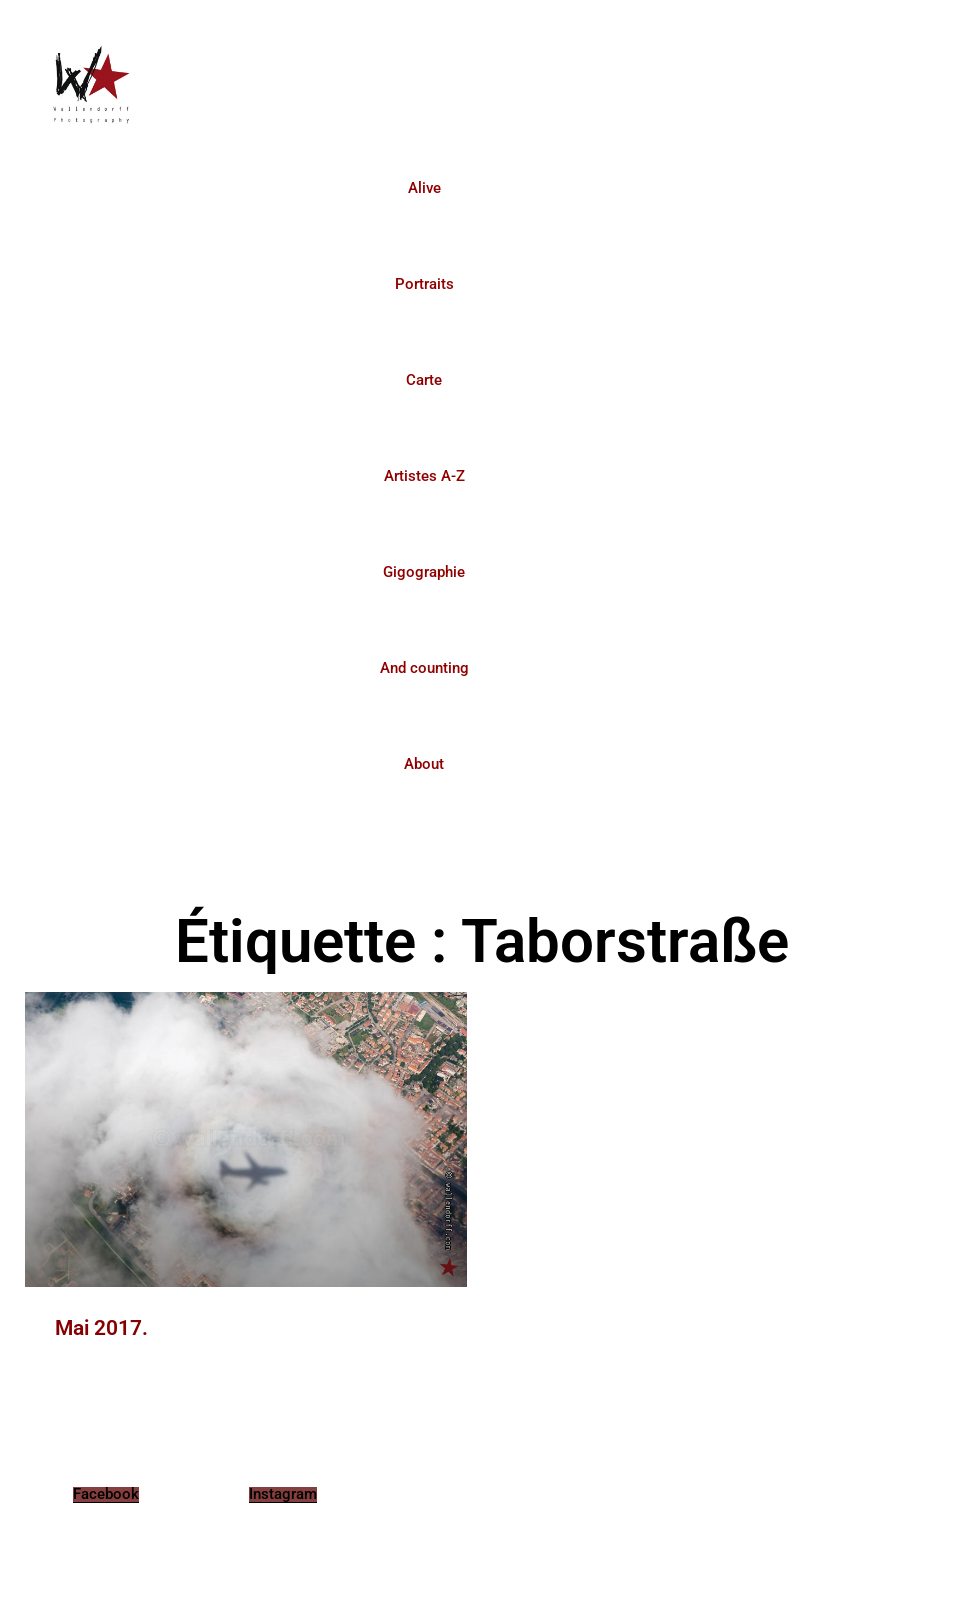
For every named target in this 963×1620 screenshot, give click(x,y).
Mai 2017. (101, 1328)
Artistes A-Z (424, 476)
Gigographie (424, 572)
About (424, 764)
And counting (424, 668)
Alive (424, 188)
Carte (424, 380)
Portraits (424, 284)
